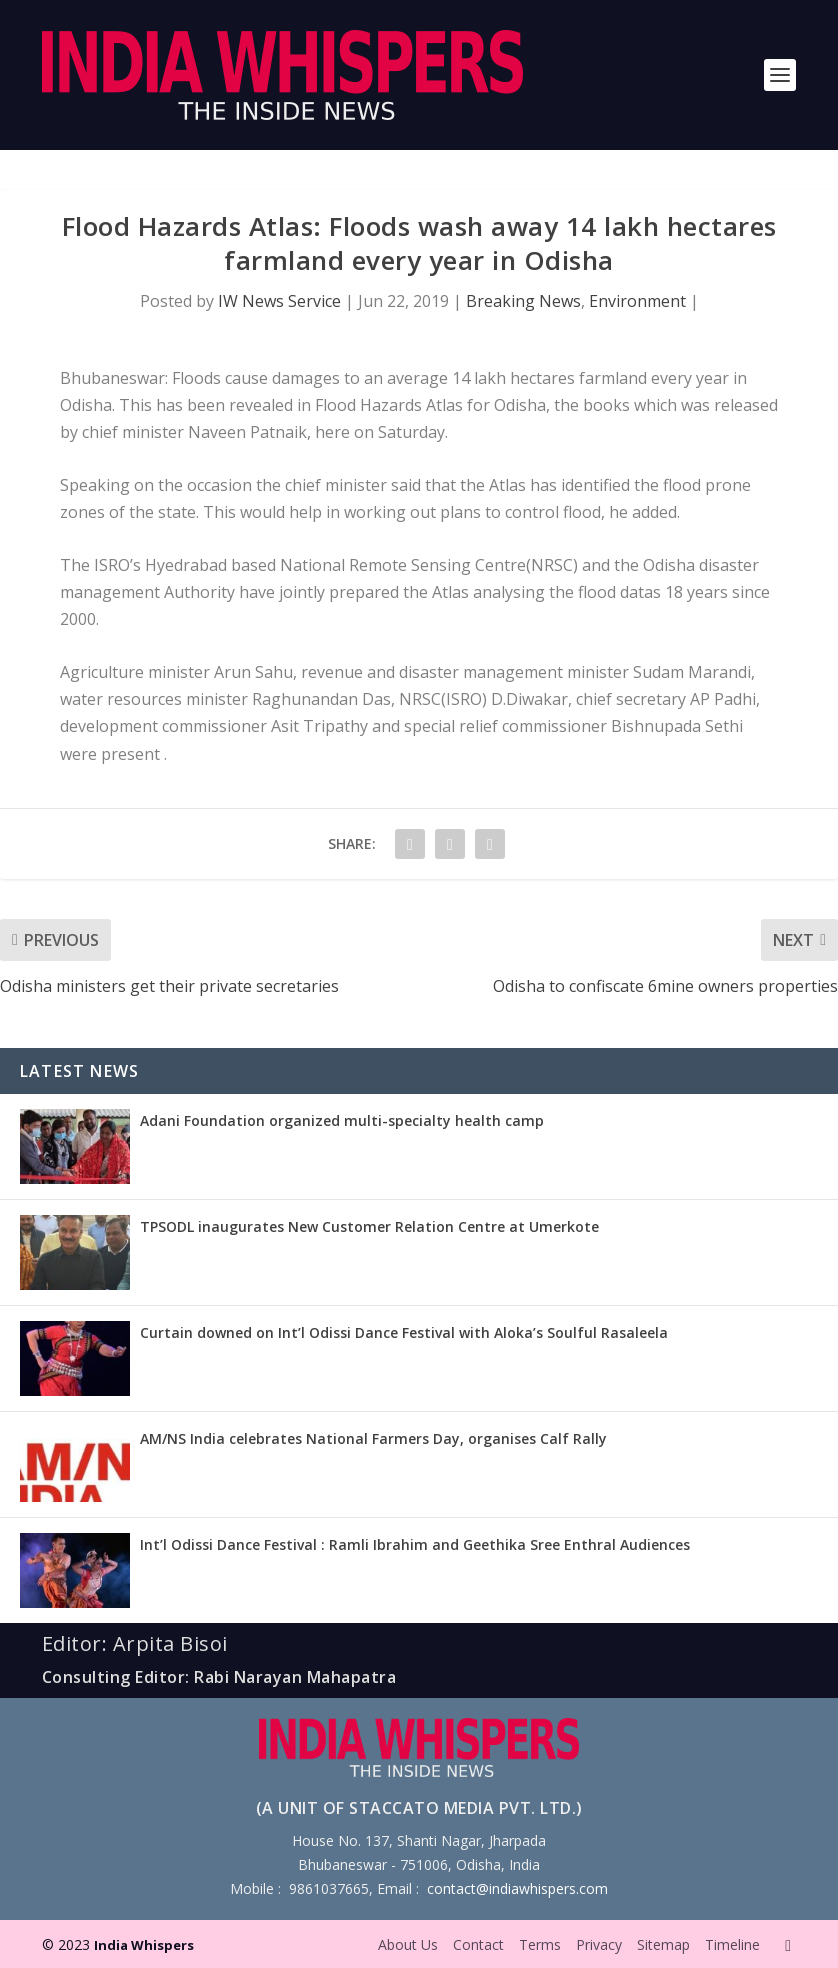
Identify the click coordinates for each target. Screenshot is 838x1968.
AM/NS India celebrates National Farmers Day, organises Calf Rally (373, 1438)
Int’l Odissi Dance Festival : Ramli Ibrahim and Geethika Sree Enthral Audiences (415, 1544)
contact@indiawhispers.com (517, 1888)
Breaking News (523, 301)
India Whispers (144, 1945)
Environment (637, 301)
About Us (408, 1944)
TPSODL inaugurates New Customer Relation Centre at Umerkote (369, 1226)
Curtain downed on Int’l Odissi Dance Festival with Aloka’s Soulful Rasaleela (404, 1332)
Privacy (599, 1944)
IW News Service (279, 301)
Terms (540, 1944)
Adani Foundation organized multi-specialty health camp (342, 1120)
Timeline (732, 1944)
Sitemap (663, 1944)
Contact (478, 1944)
